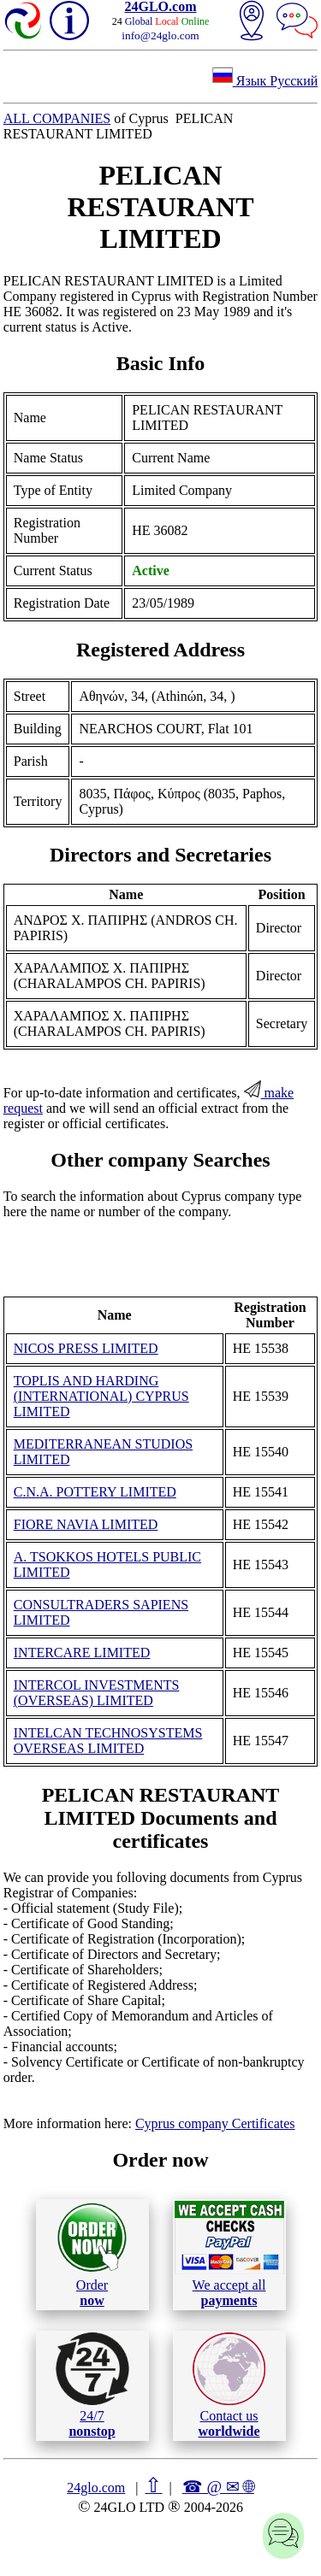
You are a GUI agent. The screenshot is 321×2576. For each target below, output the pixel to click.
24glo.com (96, 2487)
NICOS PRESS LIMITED (86, 1348)
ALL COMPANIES (57, 118)
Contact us (229, 2385)
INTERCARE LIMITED (82, 1652)
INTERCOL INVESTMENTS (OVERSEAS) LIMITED (97, 1693)
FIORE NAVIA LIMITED (86, 1524)
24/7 (92, 2385)
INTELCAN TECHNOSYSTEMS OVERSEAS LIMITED (108, 1741)
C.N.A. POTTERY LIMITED (95, 1492)
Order (92, 2254)
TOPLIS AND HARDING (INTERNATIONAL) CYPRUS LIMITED (101, 1396)
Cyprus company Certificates (215, 2123)
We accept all (229, 2254)
